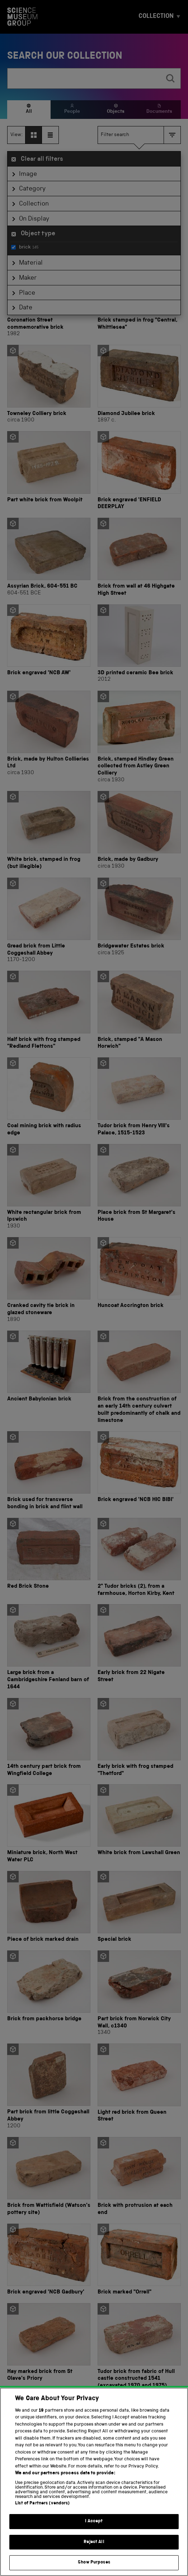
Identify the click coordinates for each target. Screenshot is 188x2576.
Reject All (94, 2552)
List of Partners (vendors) (42, 2514)
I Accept (94, 2532)
